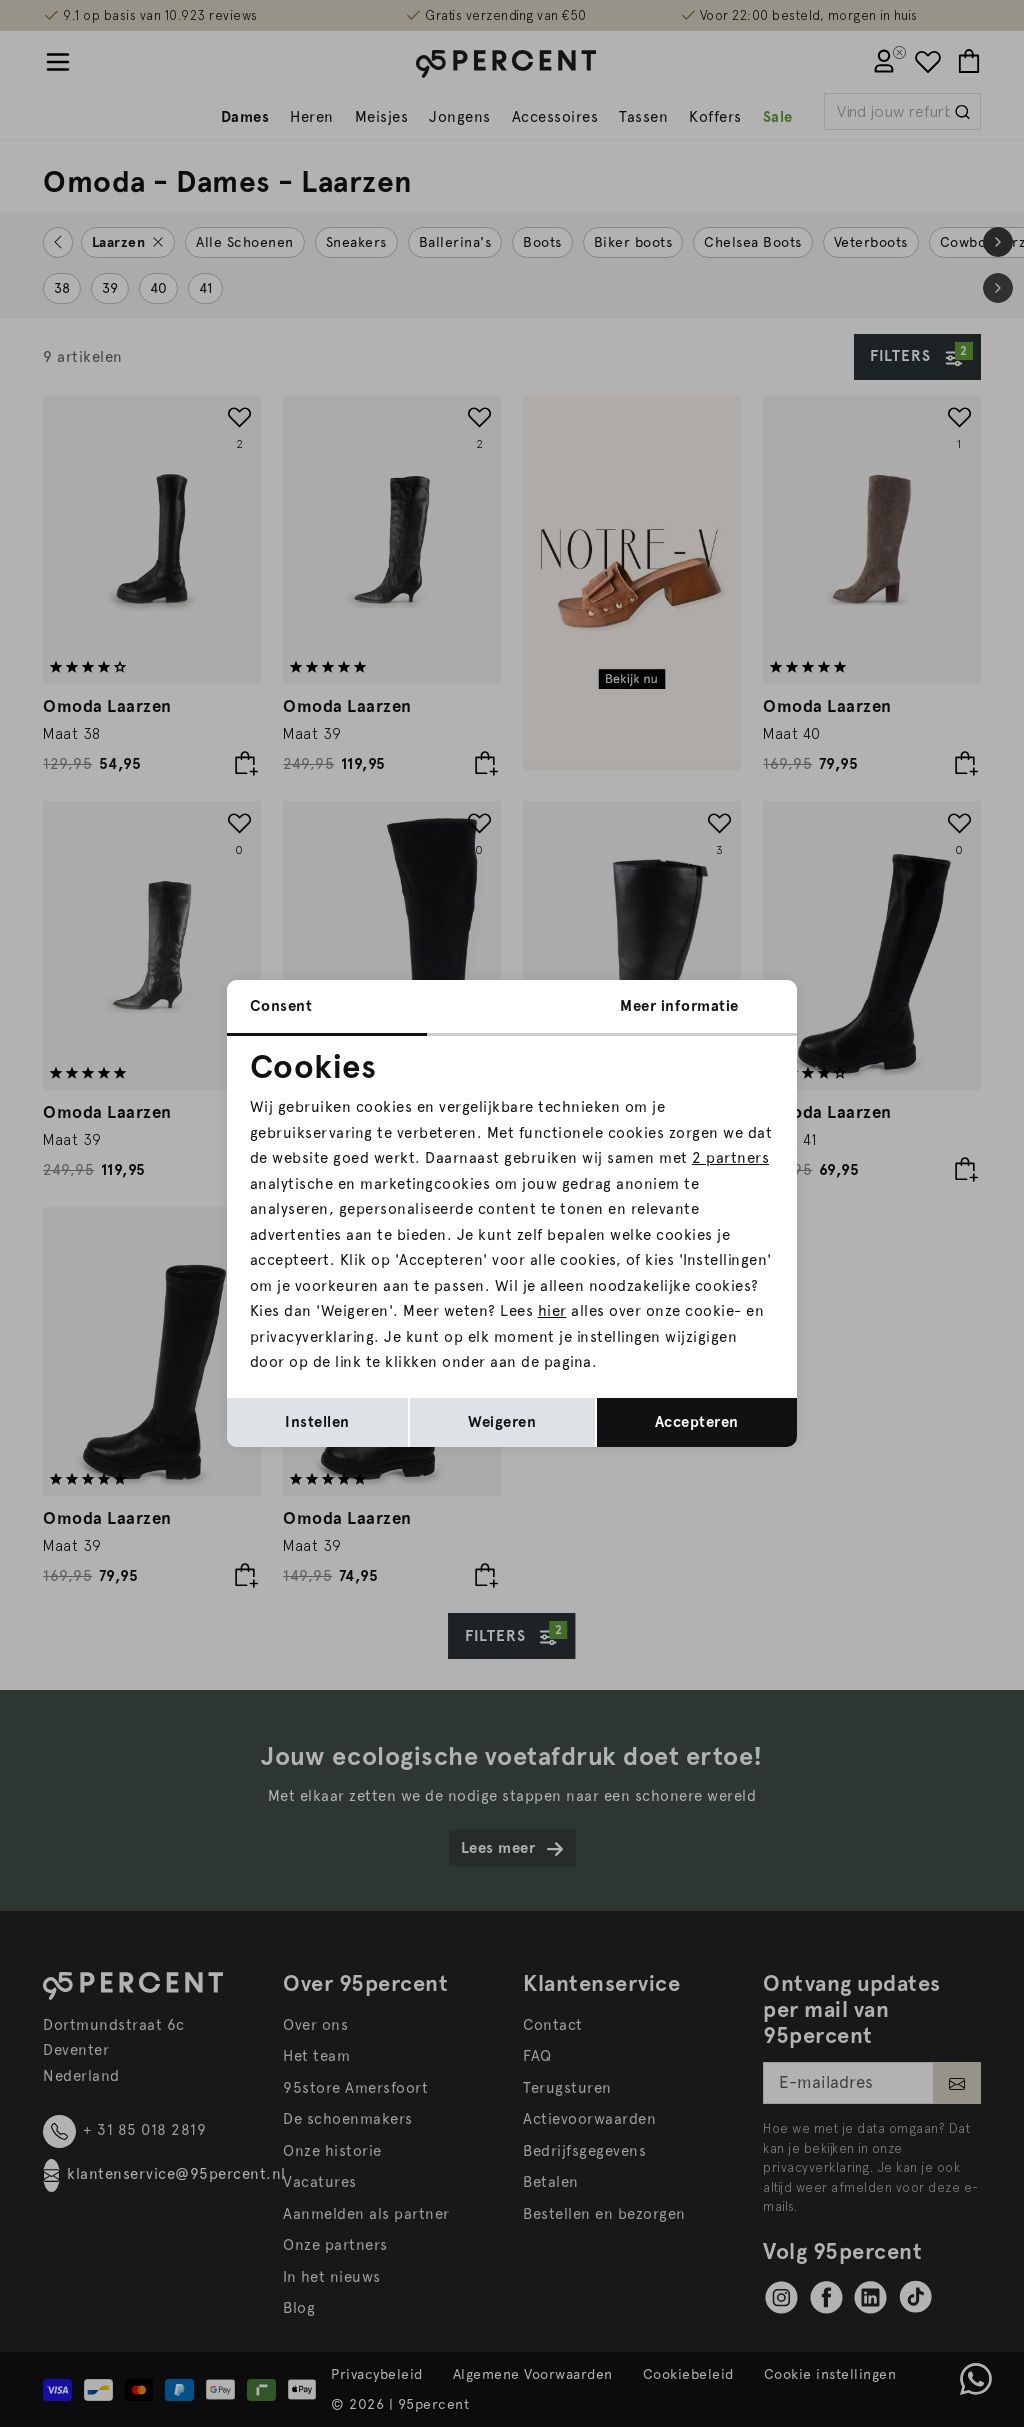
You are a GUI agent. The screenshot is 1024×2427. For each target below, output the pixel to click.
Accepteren (697, 1422)
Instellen (317, 1422)
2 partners (730, 1158)
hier (552, 1311)
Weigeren (502, 1422)
